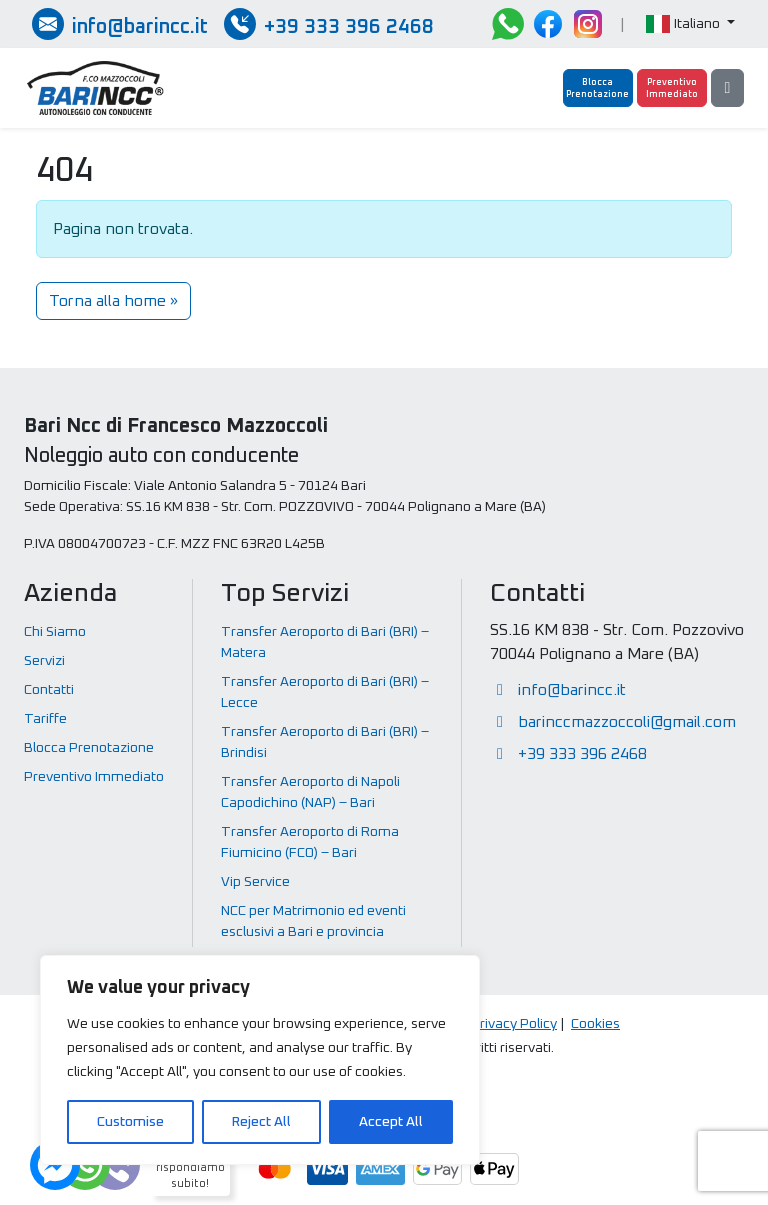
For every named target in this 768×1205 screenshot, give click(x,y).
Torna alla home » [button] (113, 301)
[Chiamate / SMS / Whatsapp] (329, 24)
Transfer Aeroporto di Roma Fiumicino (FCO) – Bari (310, 842)
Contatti (49, 690)
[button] (690, 24)
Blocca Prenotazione (89, 748)
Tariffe (45, 719)
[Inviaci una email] (120, 24)
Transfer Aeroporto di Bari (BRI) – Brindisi (325, 742)
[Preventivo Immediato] (672, 88)
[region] (260, 1060)
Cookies (595, 1024)
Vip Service (255, 882)
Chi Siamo (55, 632)
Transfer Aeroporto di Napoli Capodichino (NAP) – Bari (310, 792)
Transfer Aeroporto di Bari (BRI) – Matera (325, 642)
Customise (130, 1122)
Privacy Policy (514, 1024)
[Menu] (727, 88)
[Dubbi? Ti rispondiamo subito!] (85, 1165)
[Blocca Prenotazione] (598, 88)
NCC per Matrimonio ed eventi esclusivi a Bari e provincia (313, 921)
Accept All (391, 1122)
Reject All (261, 1122)
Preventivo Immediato (94, 777)
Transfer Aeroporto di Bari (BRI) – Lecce (325, 692)
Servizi (44, 661)
